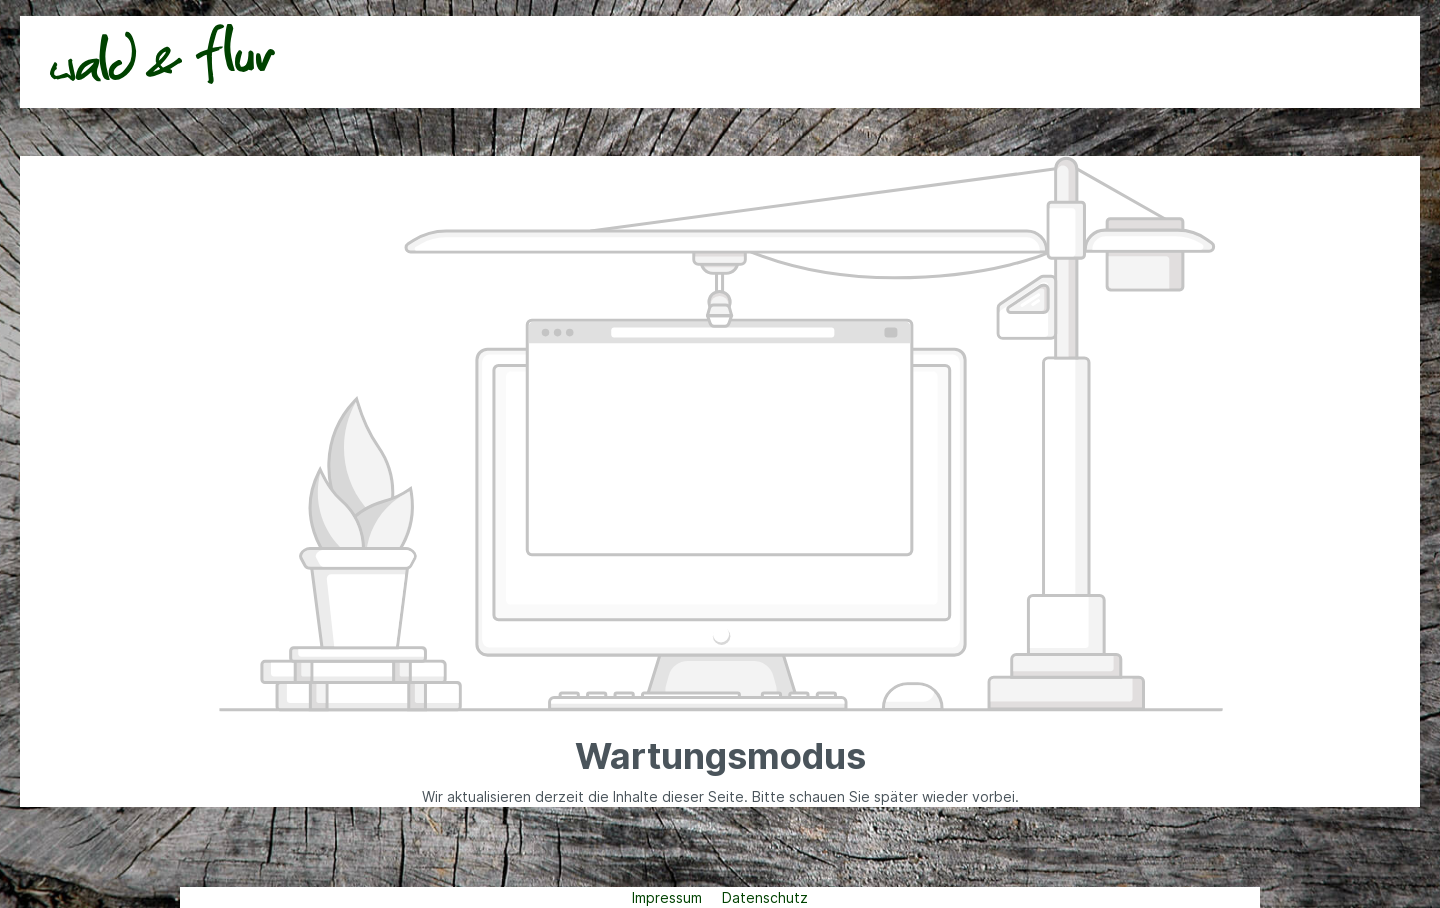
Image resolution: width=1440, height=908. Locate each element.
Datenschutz (765, 897)
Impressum (669, 897)
